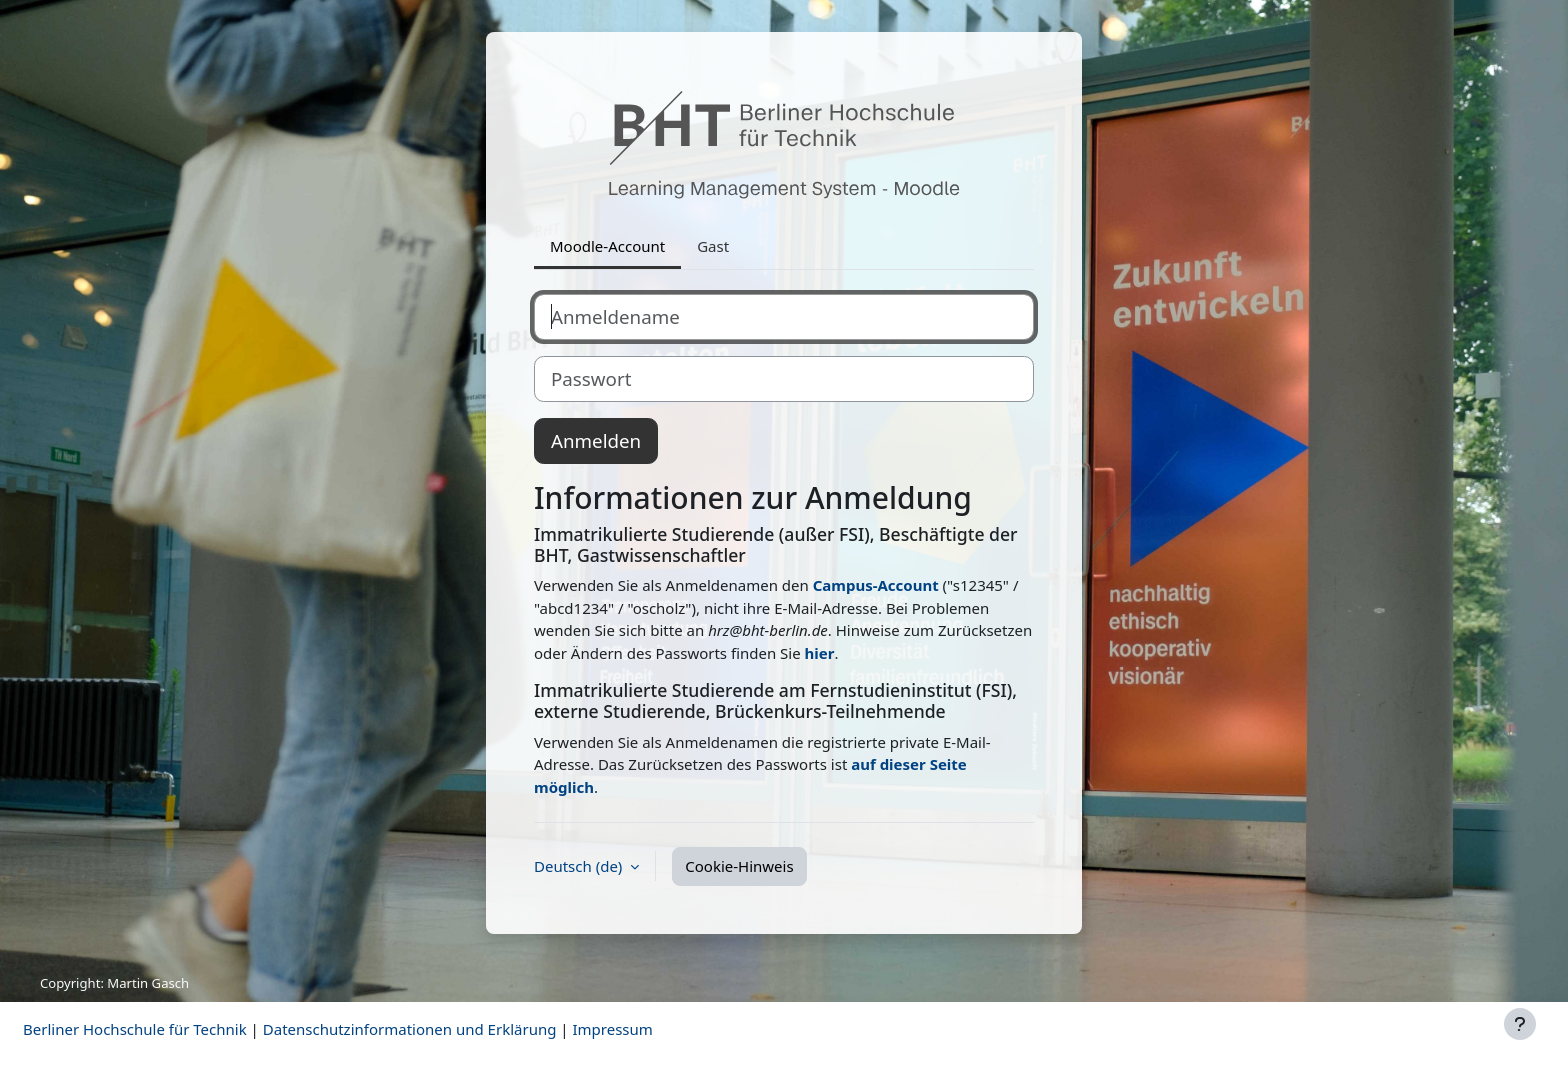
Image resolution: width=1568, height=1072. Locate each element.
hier (820, 653)
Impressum (612, 1029)
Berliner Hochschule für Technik (135, 1029)
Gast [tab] (713, 246)
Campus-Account (876, 585)
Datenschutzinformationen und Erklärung (410, 1029)
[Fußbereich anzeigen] (1520, 1024)
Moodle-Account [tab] (607, 246)
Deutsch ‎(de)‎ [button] (580, 866)
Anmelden (596, 440)
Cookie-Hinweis (739, 866)
